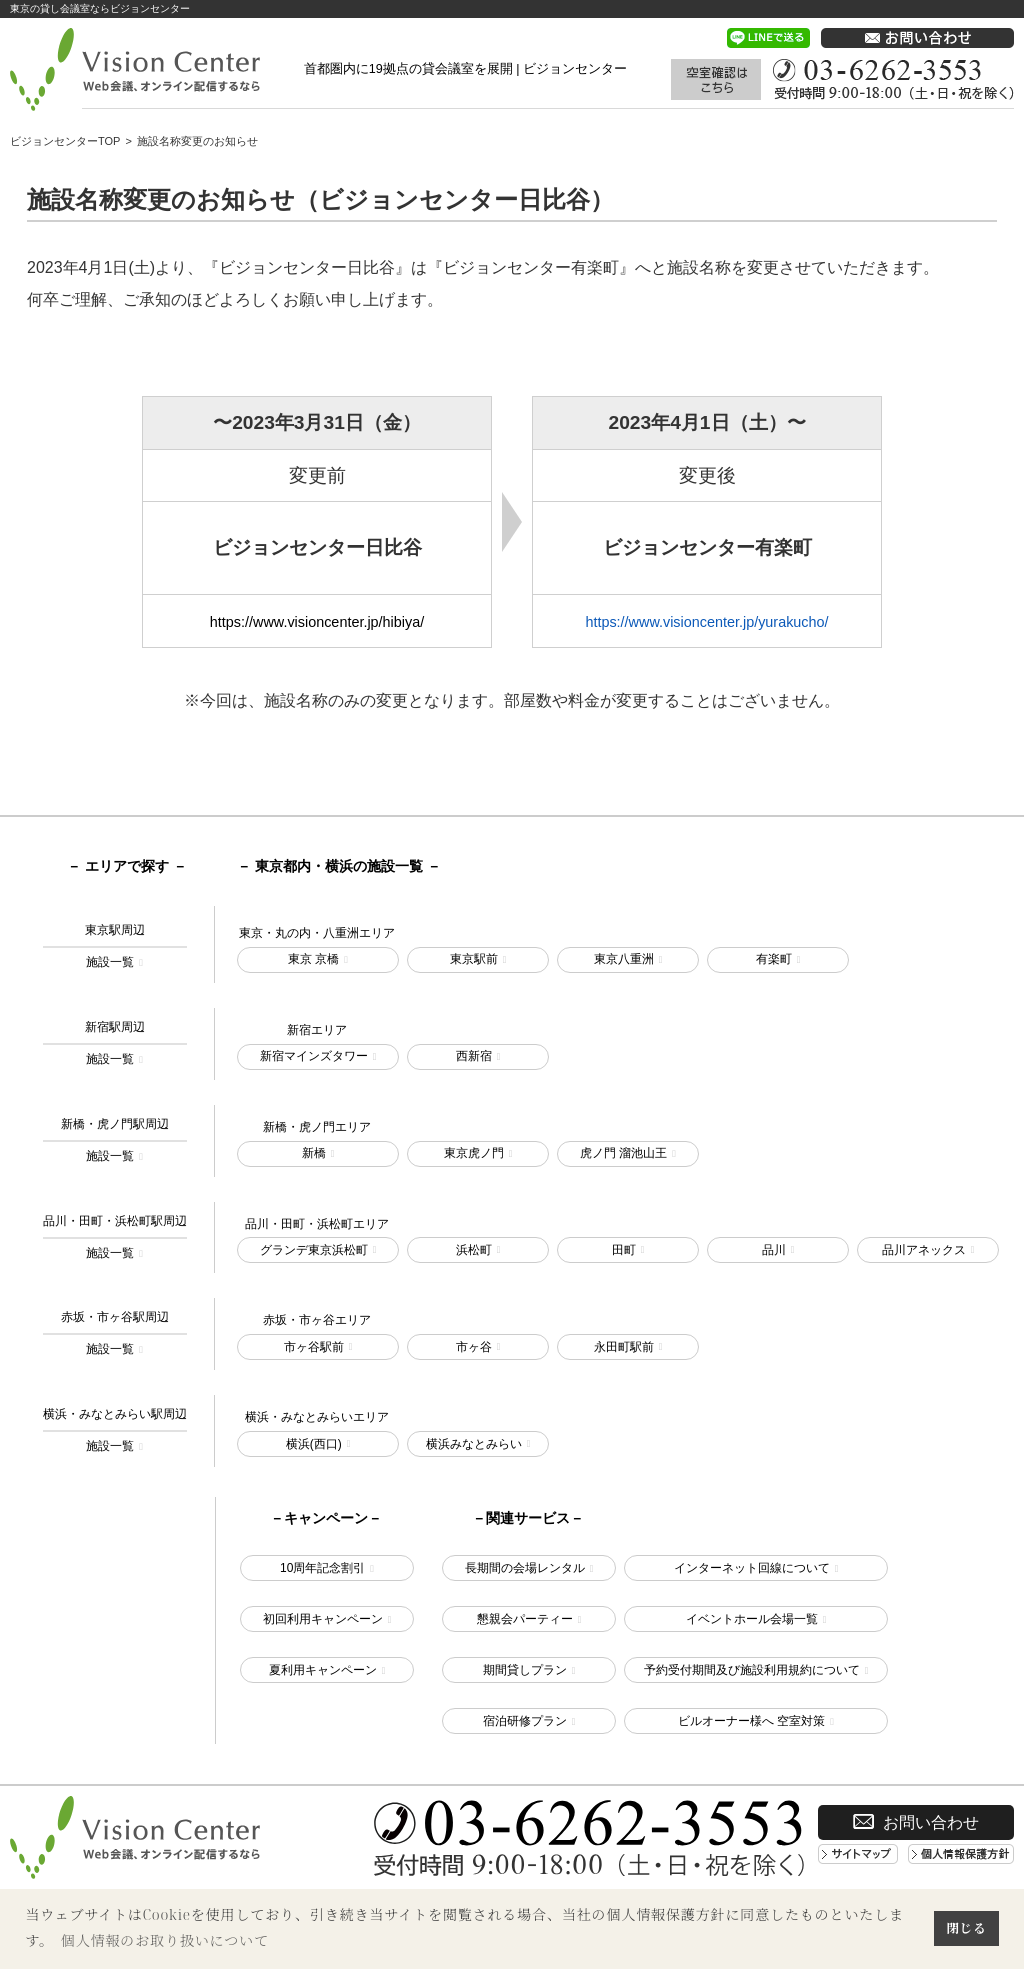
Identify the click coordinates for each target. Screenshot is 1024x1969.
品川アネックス (924, 1250)
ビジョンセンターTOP (65, 141)
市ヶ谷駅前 (314, 1347)
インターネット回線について (752, 1568)
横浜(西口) (314, 1444)
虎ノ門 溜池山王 (623, 1153)
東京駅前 (474, 959)
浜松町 (474, 1250)
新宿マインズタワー (314, 1056)
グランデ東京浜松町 (314, 1250)
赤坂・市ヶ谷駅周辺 (115, 1335)
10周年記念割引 (322, 1568)
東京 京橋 (313, 959)
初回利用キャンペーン (323, 1619)
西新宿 (474, 1056)
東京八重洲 (624, 959)
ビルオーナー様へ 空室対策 (751, 1721)
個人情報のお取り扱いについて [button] (165, 1940)
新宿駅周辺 (115, 1045)
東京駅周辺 (115, 948)
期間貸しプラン (525, 1670)
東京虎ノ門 (474, 1153)
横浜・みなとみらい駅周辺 (115, 1432)
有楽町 (774, 959)
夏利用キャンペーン (323, 1670)
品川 (774, 1250)
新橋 (314, 1153)
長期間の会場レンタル (525, 1568)
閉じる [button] (966, 1928)
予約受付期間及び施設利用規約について (752, 1670)
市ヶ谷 (474, 1347)
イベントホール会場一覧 (752, 1619)
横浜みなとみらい (474, 1444)
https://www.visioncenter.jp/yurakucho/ (706, 622)
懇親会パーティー (525, 1619)
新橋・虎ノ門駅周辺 (115, 1142)
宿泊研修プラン (525, 1721)
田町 (624, 1250)
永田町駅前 (624, 1347)
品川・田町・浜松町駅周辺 (115, 1239)
